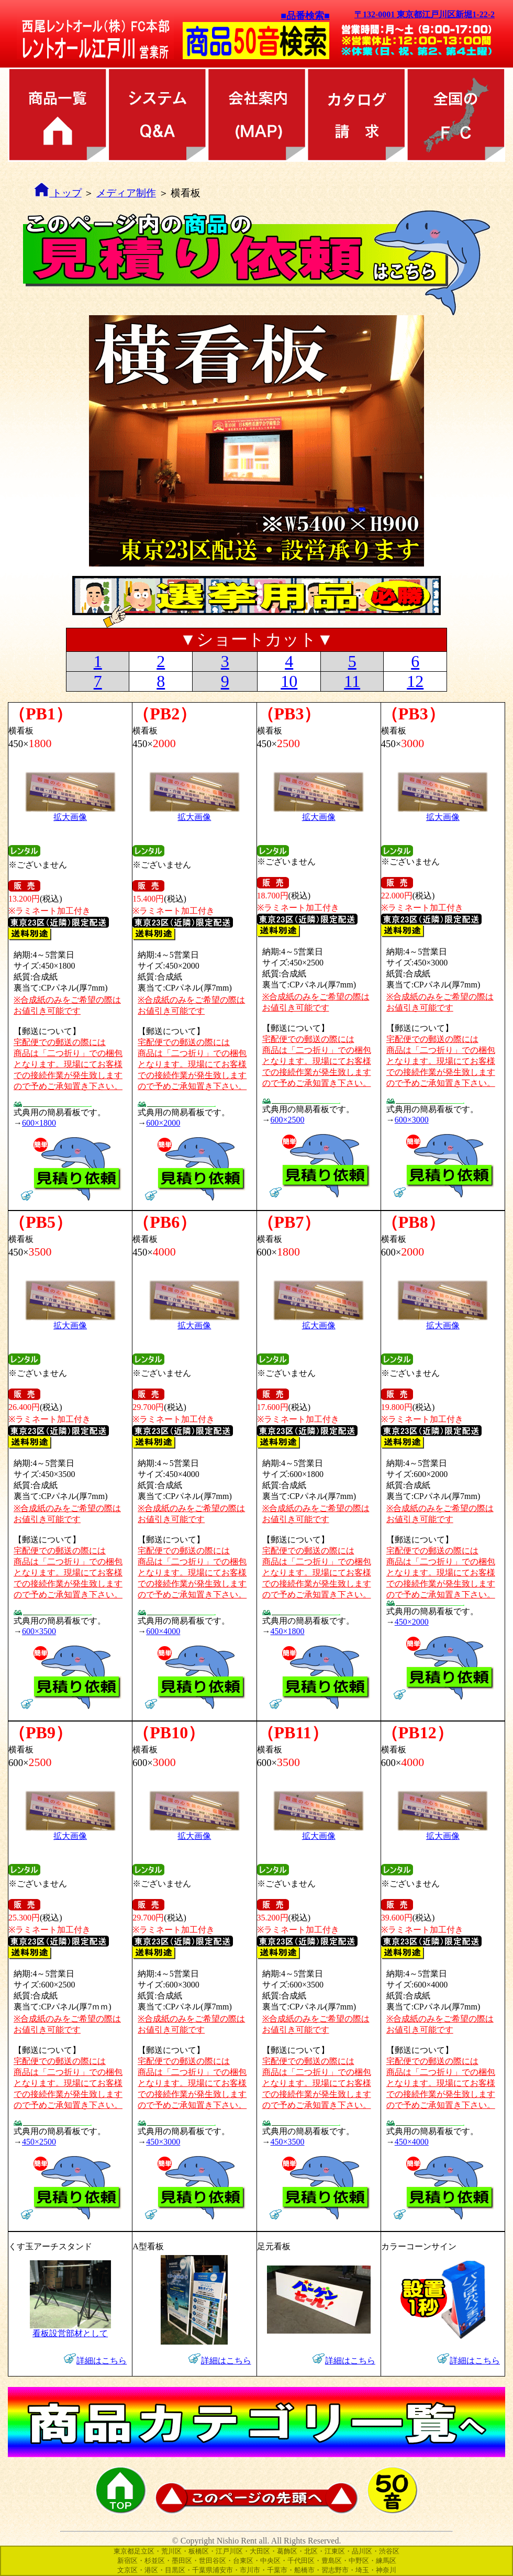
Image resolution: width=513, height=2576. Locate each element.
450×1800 (288, 1631)
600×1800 (39, 1122)
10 (289, 681)
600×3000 (412, 1119)
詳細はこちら (101, 2360)
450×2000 (412, 1621)
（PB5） (40, 1222)
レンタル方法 (157, 115)
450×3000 (163, 2141)
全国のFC (455, 115)
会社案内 (256, 115)
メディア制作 (126, 192)
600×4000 (163, 1631)
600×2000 (163, 1122)
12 (415, 681)
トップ (65, 192)
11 (352, 681)
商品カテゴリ (57, 115)
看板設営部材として (70, 2329)
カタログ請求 (356, 115)
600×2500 (288, 1119)
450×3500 (288, 2141)
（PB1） (40, 713)
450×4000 (412, 2141)
